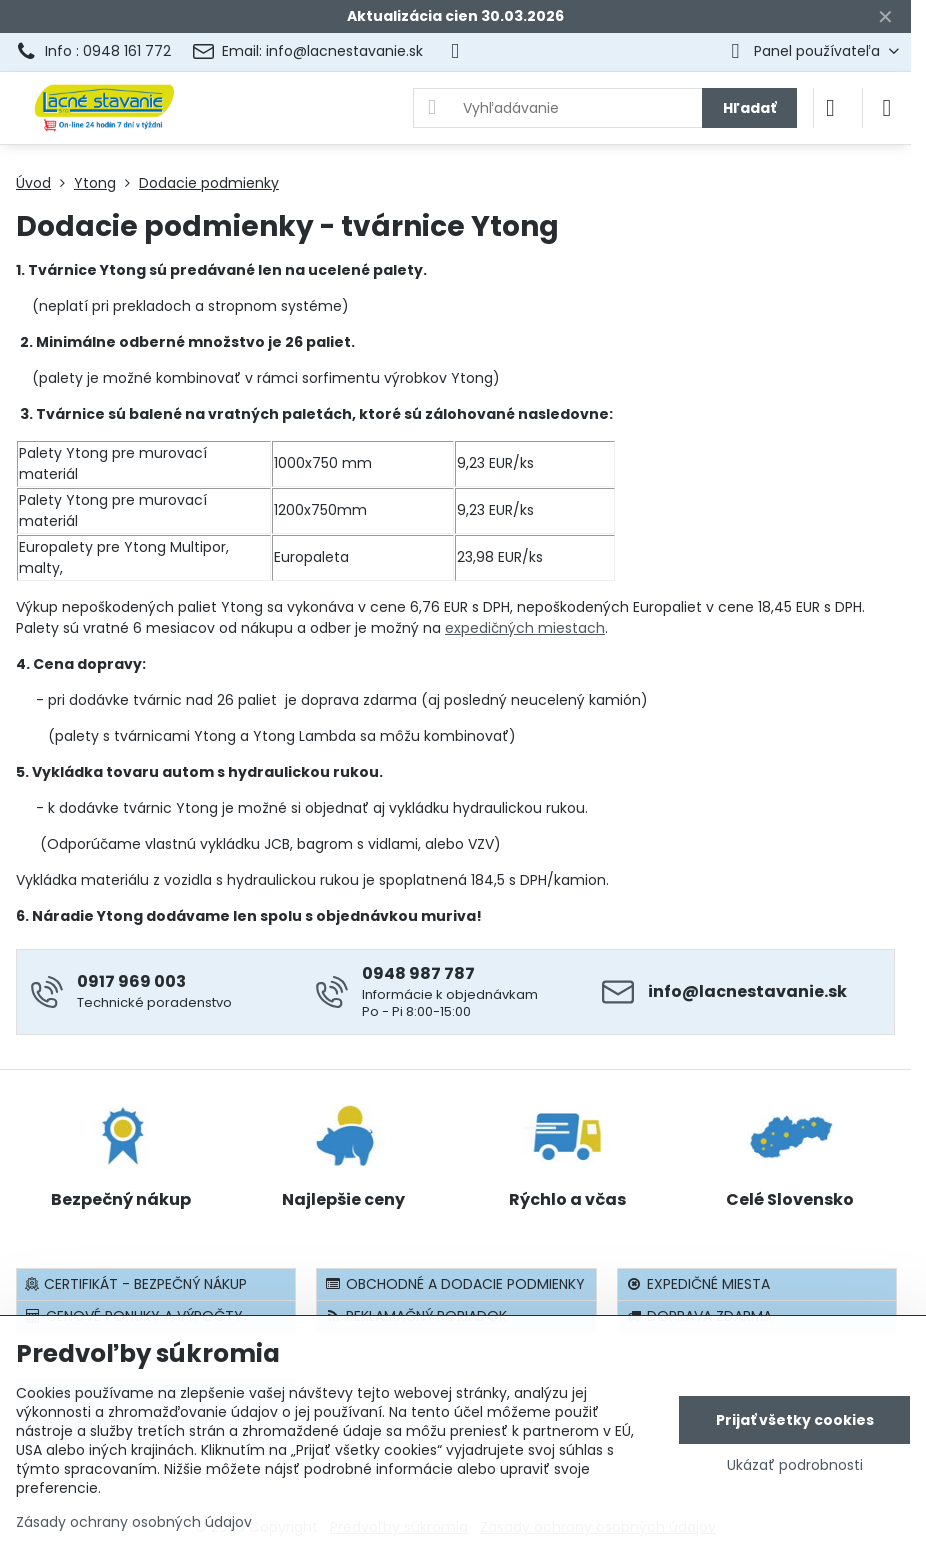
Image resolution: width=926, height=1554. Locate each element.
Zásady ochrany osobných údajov (134, 1522)
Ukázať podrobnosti (795, 1465)
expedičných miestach (525, 628)
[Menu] (887, 108)
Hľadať (749, 108)
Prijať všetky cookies (795, 1420)
